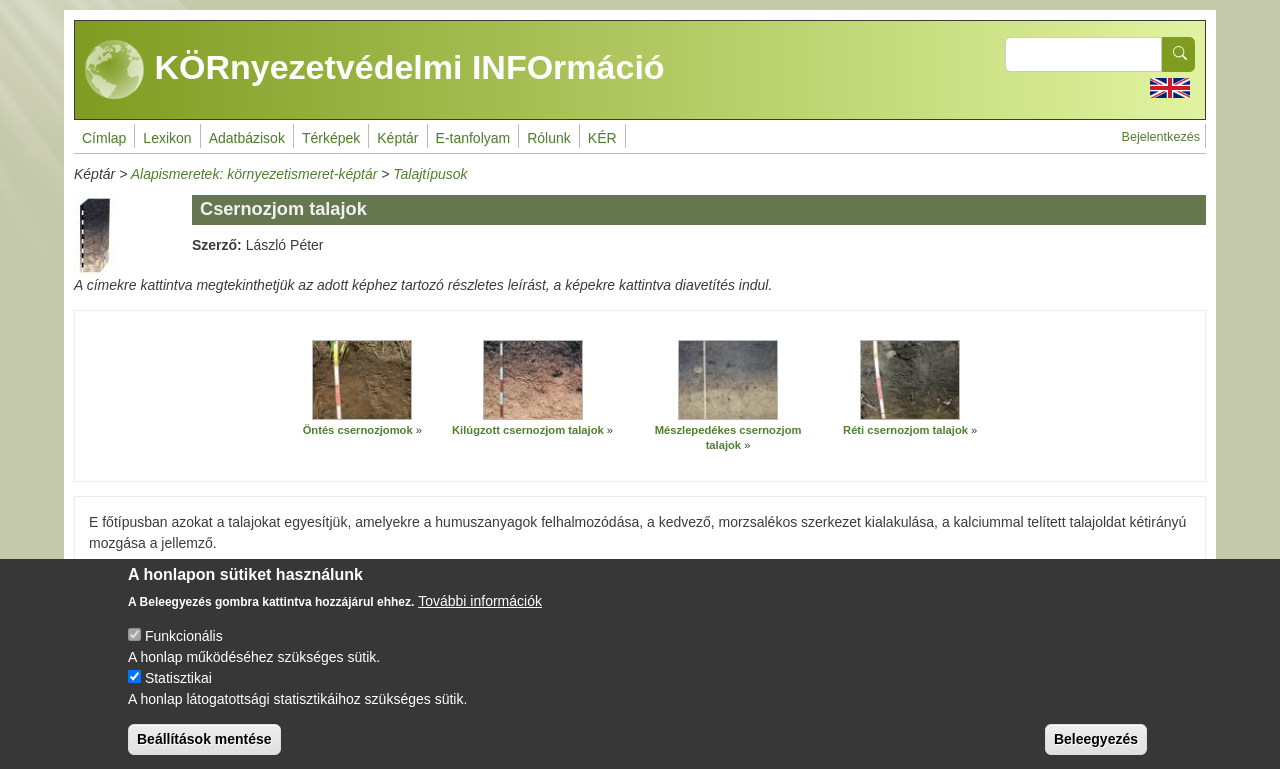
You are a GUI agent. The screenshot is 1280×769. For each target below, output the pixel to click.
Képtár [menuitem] (397, 138)
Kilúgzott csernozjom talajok (528, 430)
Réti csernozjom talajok (905, 430)
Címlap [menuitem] (104, 138)
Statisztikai (178, 695)
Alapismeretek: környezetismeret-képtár (254, 174)
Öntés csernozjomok (358, 430)
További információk (480, 618)
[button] (362, 380)
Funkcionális (184, 653)
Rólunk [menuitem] (549, 138)
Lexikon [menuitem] (167, 138)
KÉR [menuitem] (602, 138)
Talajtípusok (430, 174)
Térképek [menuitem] (331, 138)
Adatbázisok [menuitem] (247, 138)
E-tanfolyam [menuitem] (473, 138)
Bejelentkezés (1161, 137)
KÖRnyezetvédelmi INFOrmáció (375, 70)
